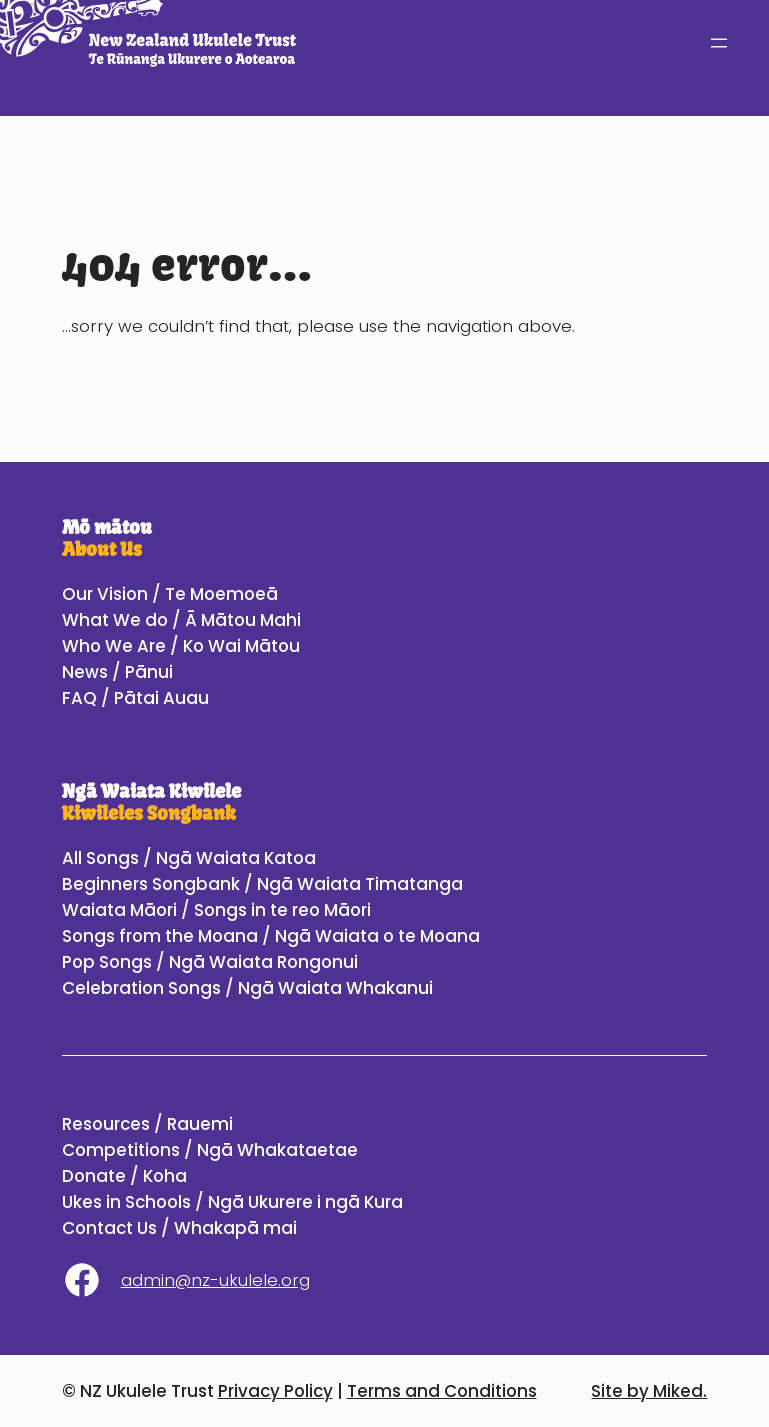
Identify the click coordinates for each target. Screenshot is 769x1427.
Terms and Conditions (442, 1391)
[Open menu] (719, 43)
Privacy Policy (275, 1391)
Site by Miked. (649, 1391)
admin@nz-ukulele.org (215, 1280)
